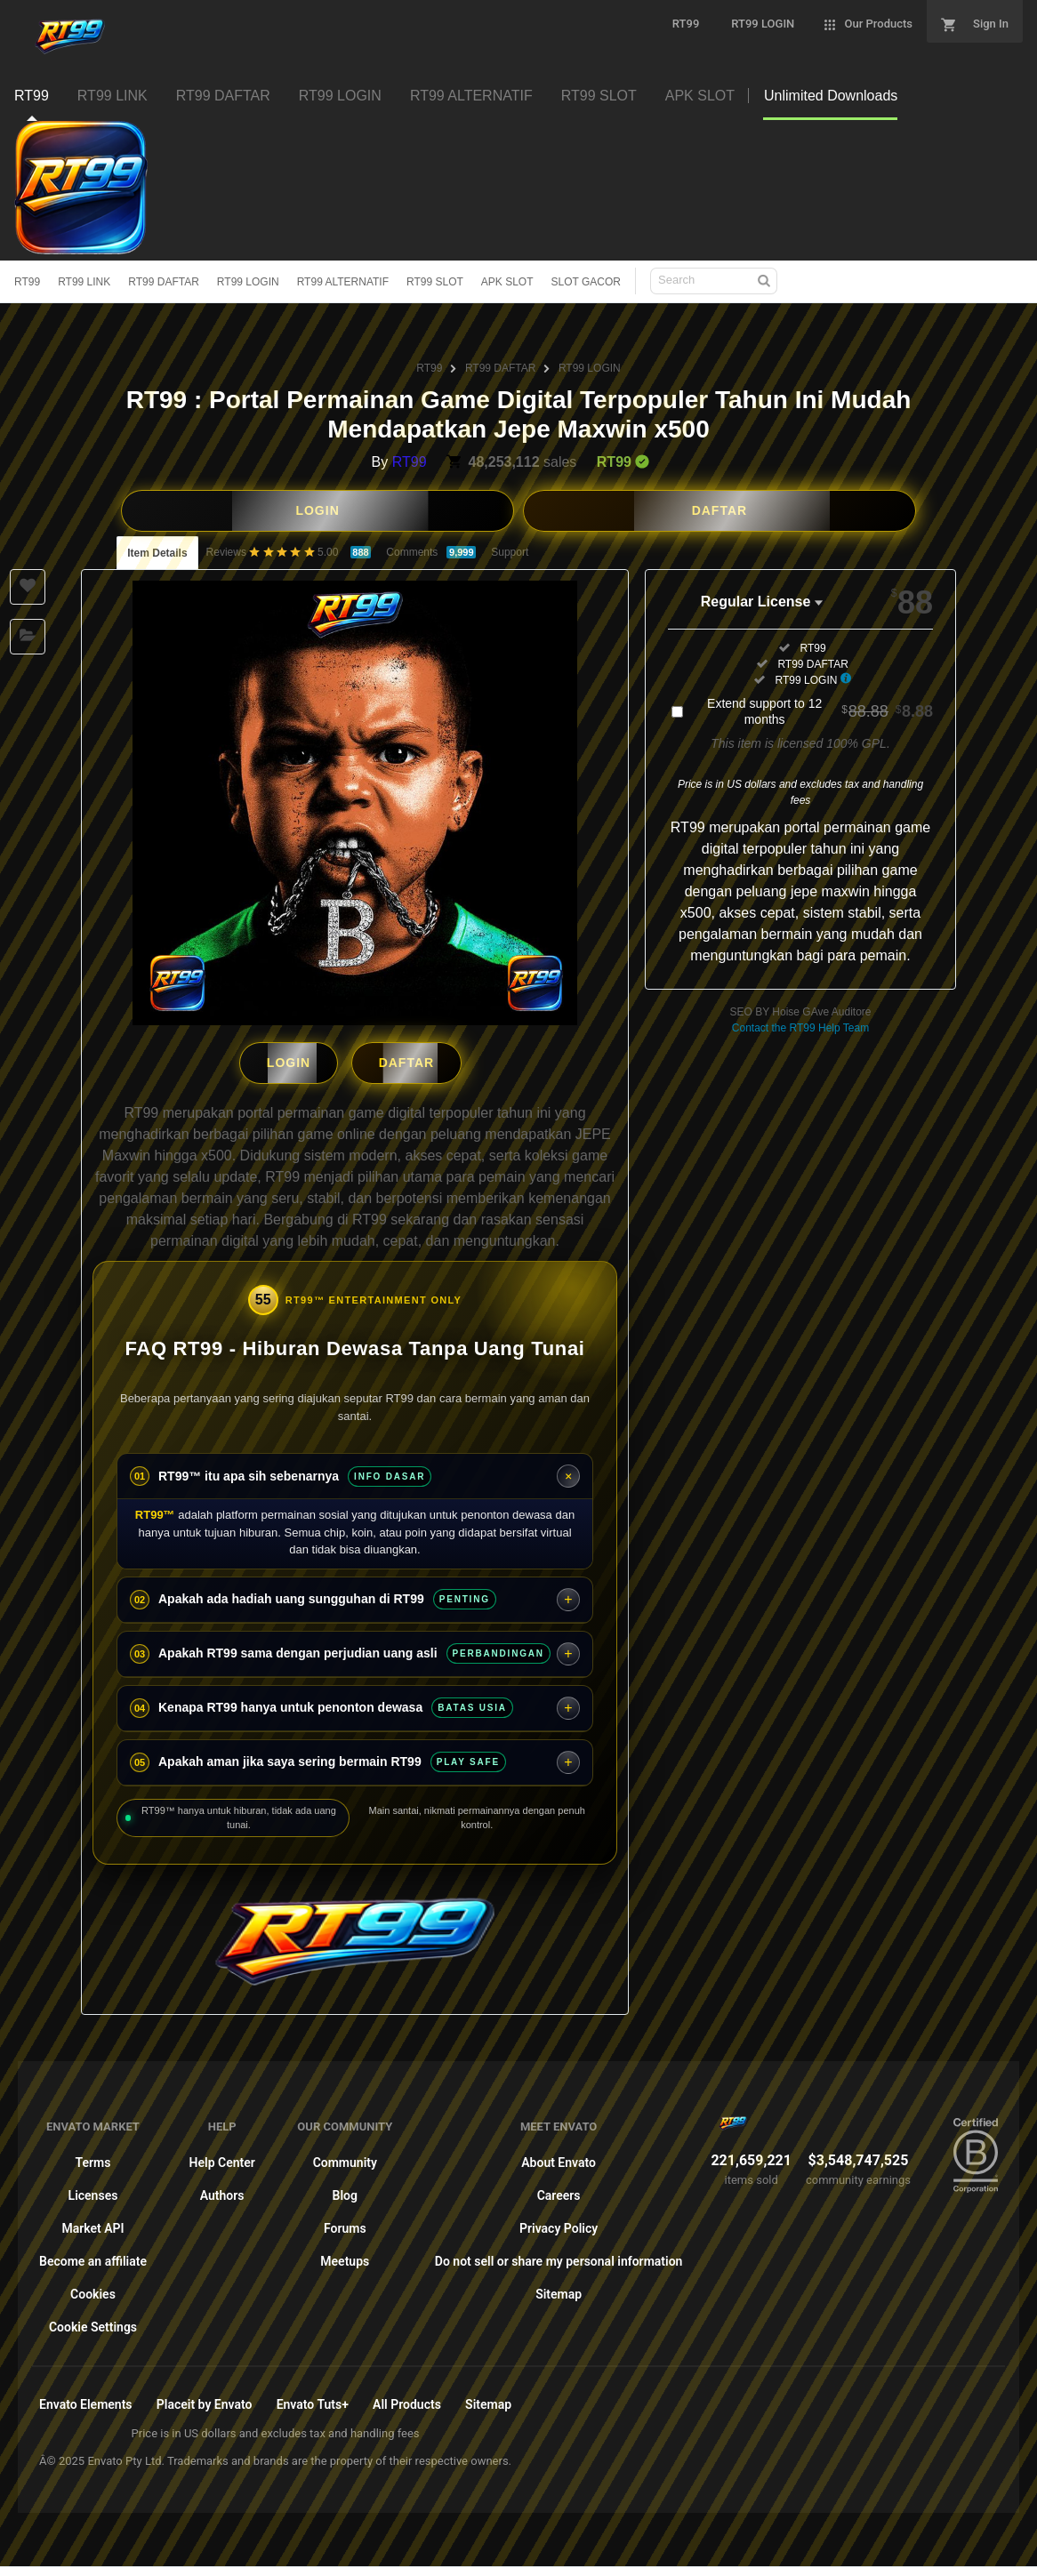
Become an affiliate (93, 2257)
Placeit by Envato (205, 2400)
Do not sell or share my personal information (559, 2257)
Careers (559, 2191)
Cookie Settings (93, 2322)
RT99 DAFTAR (163, 282)
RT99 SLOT (434, 282)
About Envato (558, 2158)
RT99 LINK (84, 282)
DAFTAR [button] (720, 510)
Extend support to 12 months (820, 711)
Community (345, 2158)
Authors (222, 2191)
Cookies (93, 2290)
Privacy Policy (558, 2224)
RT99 (27, 282)
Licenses (93, 2191)
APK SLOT (507, 282)
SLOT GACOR (586, 282)
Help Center (222, 2158)
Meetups (344, 2257)
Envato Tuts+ (313, 2400)
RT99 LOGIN (248, 282)
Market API (92, 2224)
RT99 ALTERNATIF (343, 282)
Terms (93, 2158)
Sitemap (558, 2290)
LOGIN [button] (317, 510)
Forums (345, 2224)
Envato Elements (86, 2400)
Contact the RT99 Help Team (800, 1028)
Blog (345, 2191)
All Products (407, 2400)
